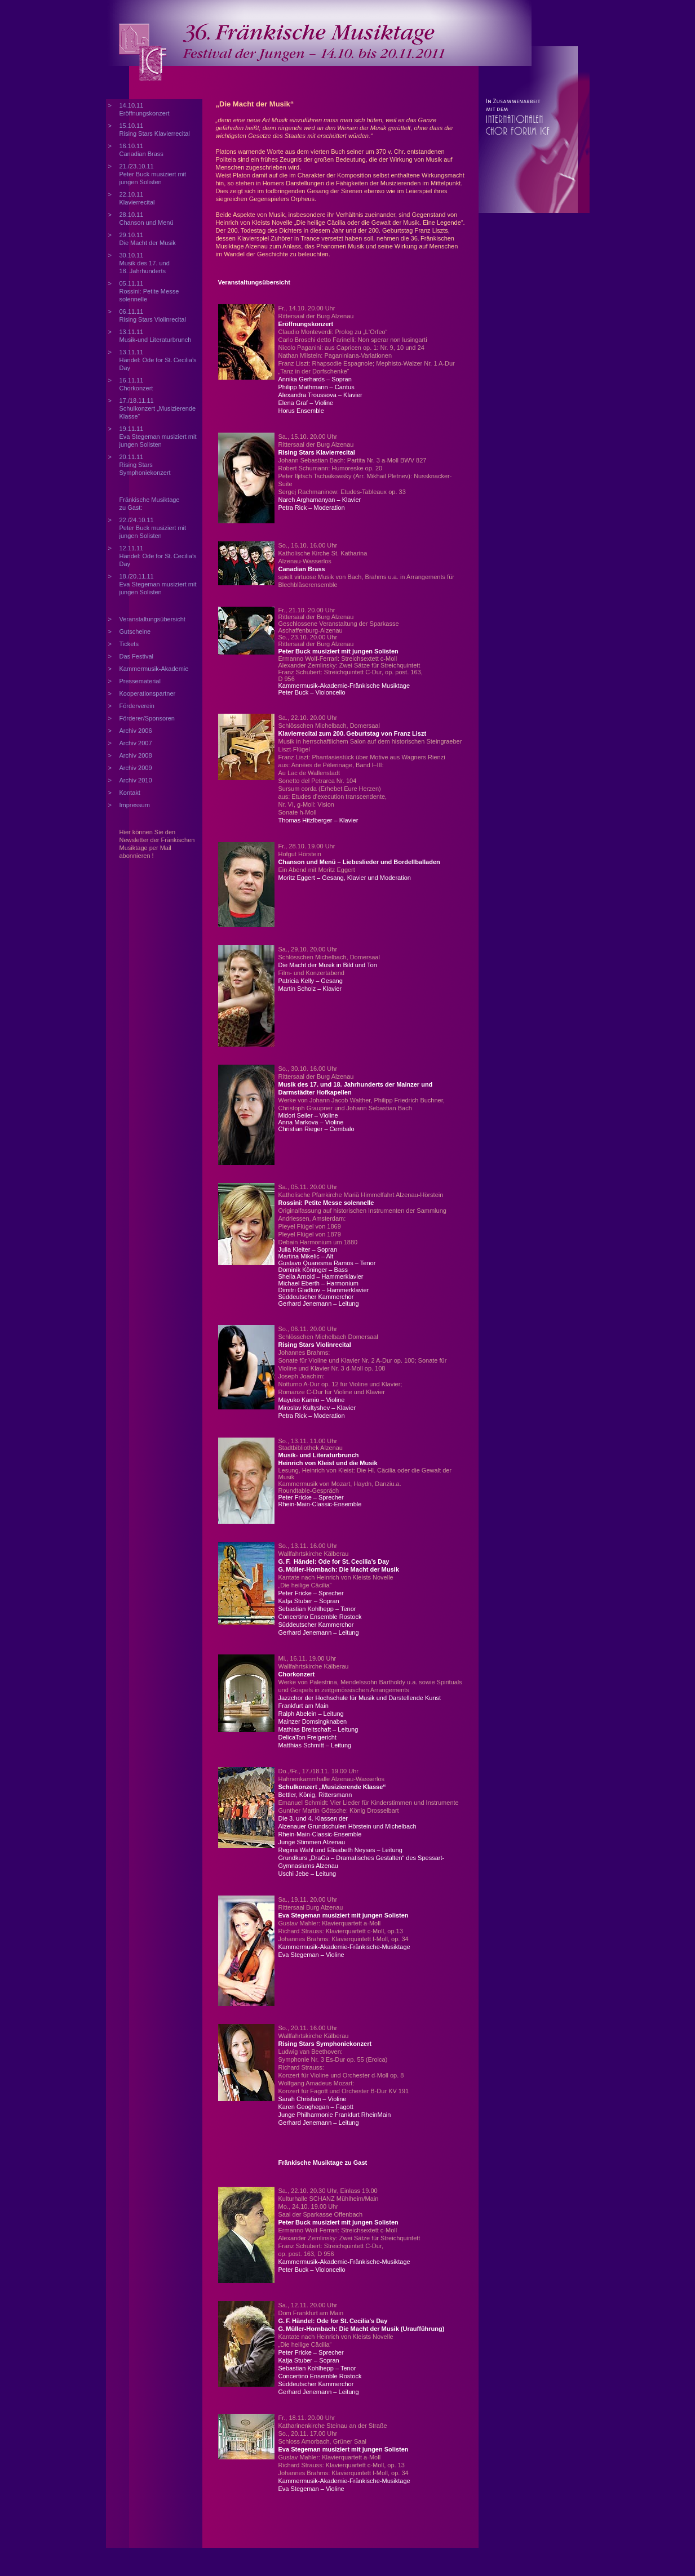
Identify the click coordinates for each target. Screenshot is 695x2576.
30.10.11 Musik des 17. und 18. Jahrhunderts (144, 263)
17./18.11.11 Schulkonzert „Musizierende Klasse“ (157, 408)
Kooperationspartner (147, 693)
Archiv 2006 (135, 730)
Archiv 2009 (135, 767)
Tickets (129, 643)
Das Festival (136, 656)
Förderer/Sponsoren (147, 718)
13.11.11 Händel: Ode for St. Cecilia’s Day (158, 360)
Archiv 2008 (135, 755)
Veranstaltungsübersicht (152, 619)
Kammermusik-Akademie (154, 668)
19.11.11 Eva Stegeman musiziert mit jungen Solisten (158, 436)
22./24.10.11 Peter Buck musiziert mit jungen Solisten (153, 528)
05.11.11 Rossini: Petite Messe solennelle (149, 291)
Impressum (134, 805)
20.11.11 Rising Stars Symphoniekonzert (145, 464)
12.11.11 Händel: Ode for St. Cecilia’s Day (158, 556)
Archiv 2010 (135, 780)
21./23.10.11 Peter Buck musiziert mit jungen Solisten (153, 174)
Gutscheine (135, 631)
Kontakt (129, 792)
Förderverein (136, 705)
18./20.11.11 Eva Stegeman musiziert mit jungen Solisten (158, 584)
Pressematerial (140, 681)
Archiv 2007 (135, 743)
